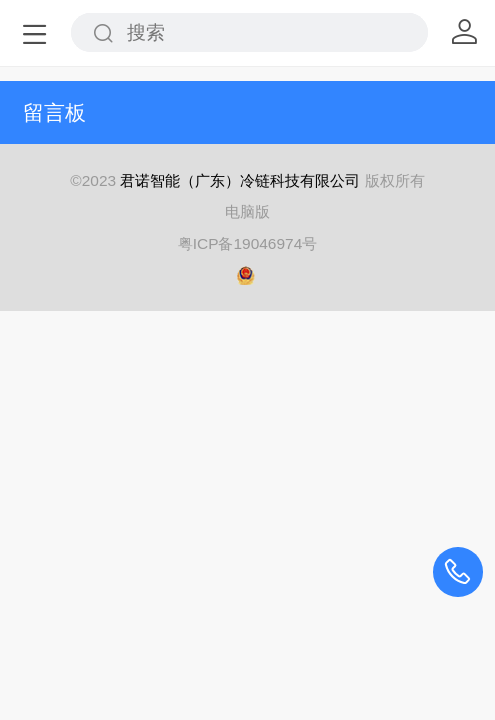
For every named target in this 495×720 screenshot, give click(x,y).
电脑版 (247, 211)
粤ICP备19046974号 (248, 243)
